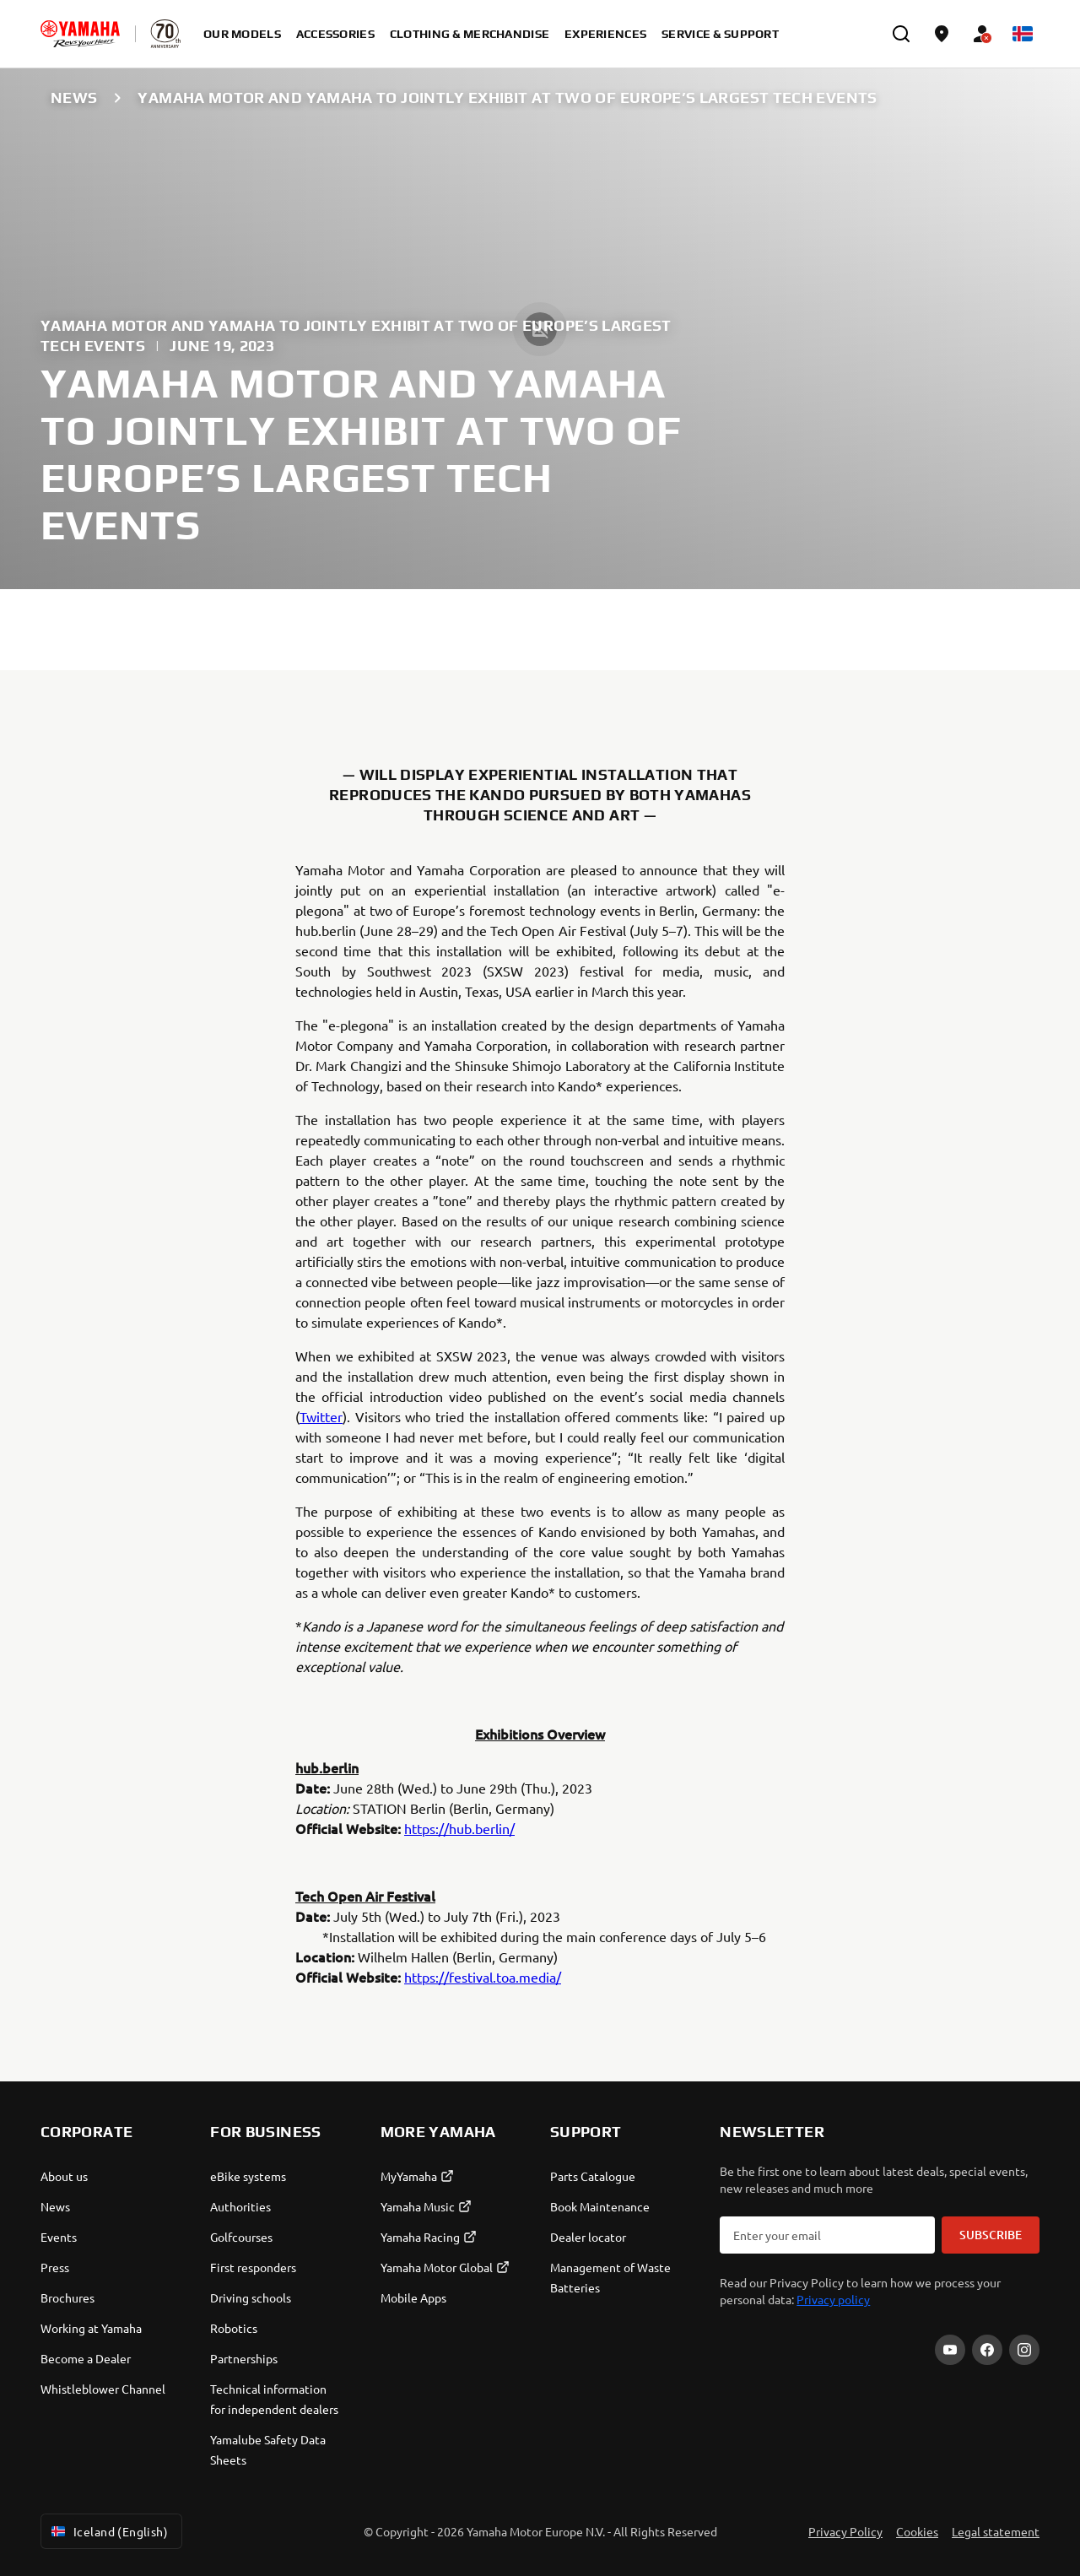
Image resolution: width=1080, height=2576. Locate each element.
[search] (901, 34)
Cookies (917, 2531)
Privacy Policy (845, 2531)
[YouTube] (950, 2350)
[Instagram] (1024, 2350)
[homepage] (80, 34)
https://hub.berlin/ (459, 1828)
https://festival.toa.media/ (482, 1976)
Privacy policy (833, 2299)
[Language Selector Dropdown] (1023, 34)
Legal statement (996, 2531)
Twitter (321, 1416)
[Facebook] (987, 2350)
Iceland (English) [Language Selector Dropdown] (108, 2531)
